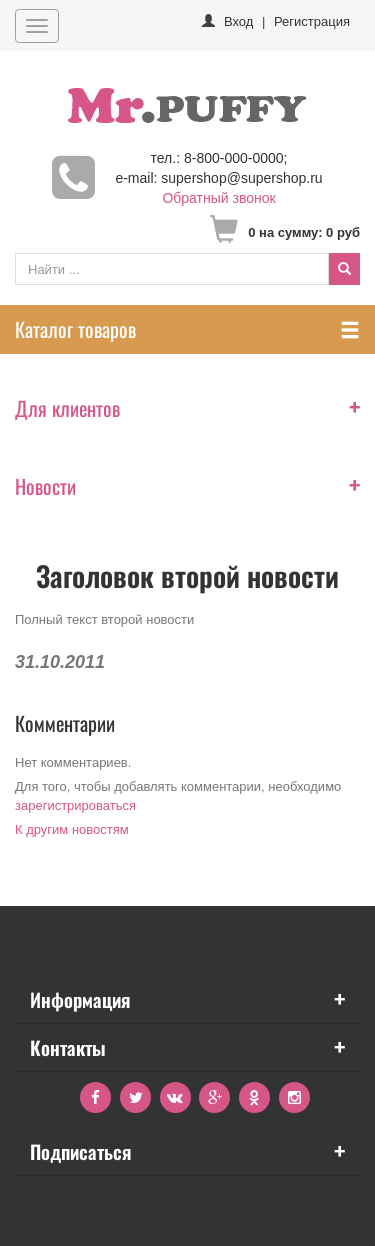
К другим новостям (72, 829)
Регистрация (312, 21)
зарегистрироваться (75, 805)
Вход (238, 21)
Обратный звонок (218, 198)
